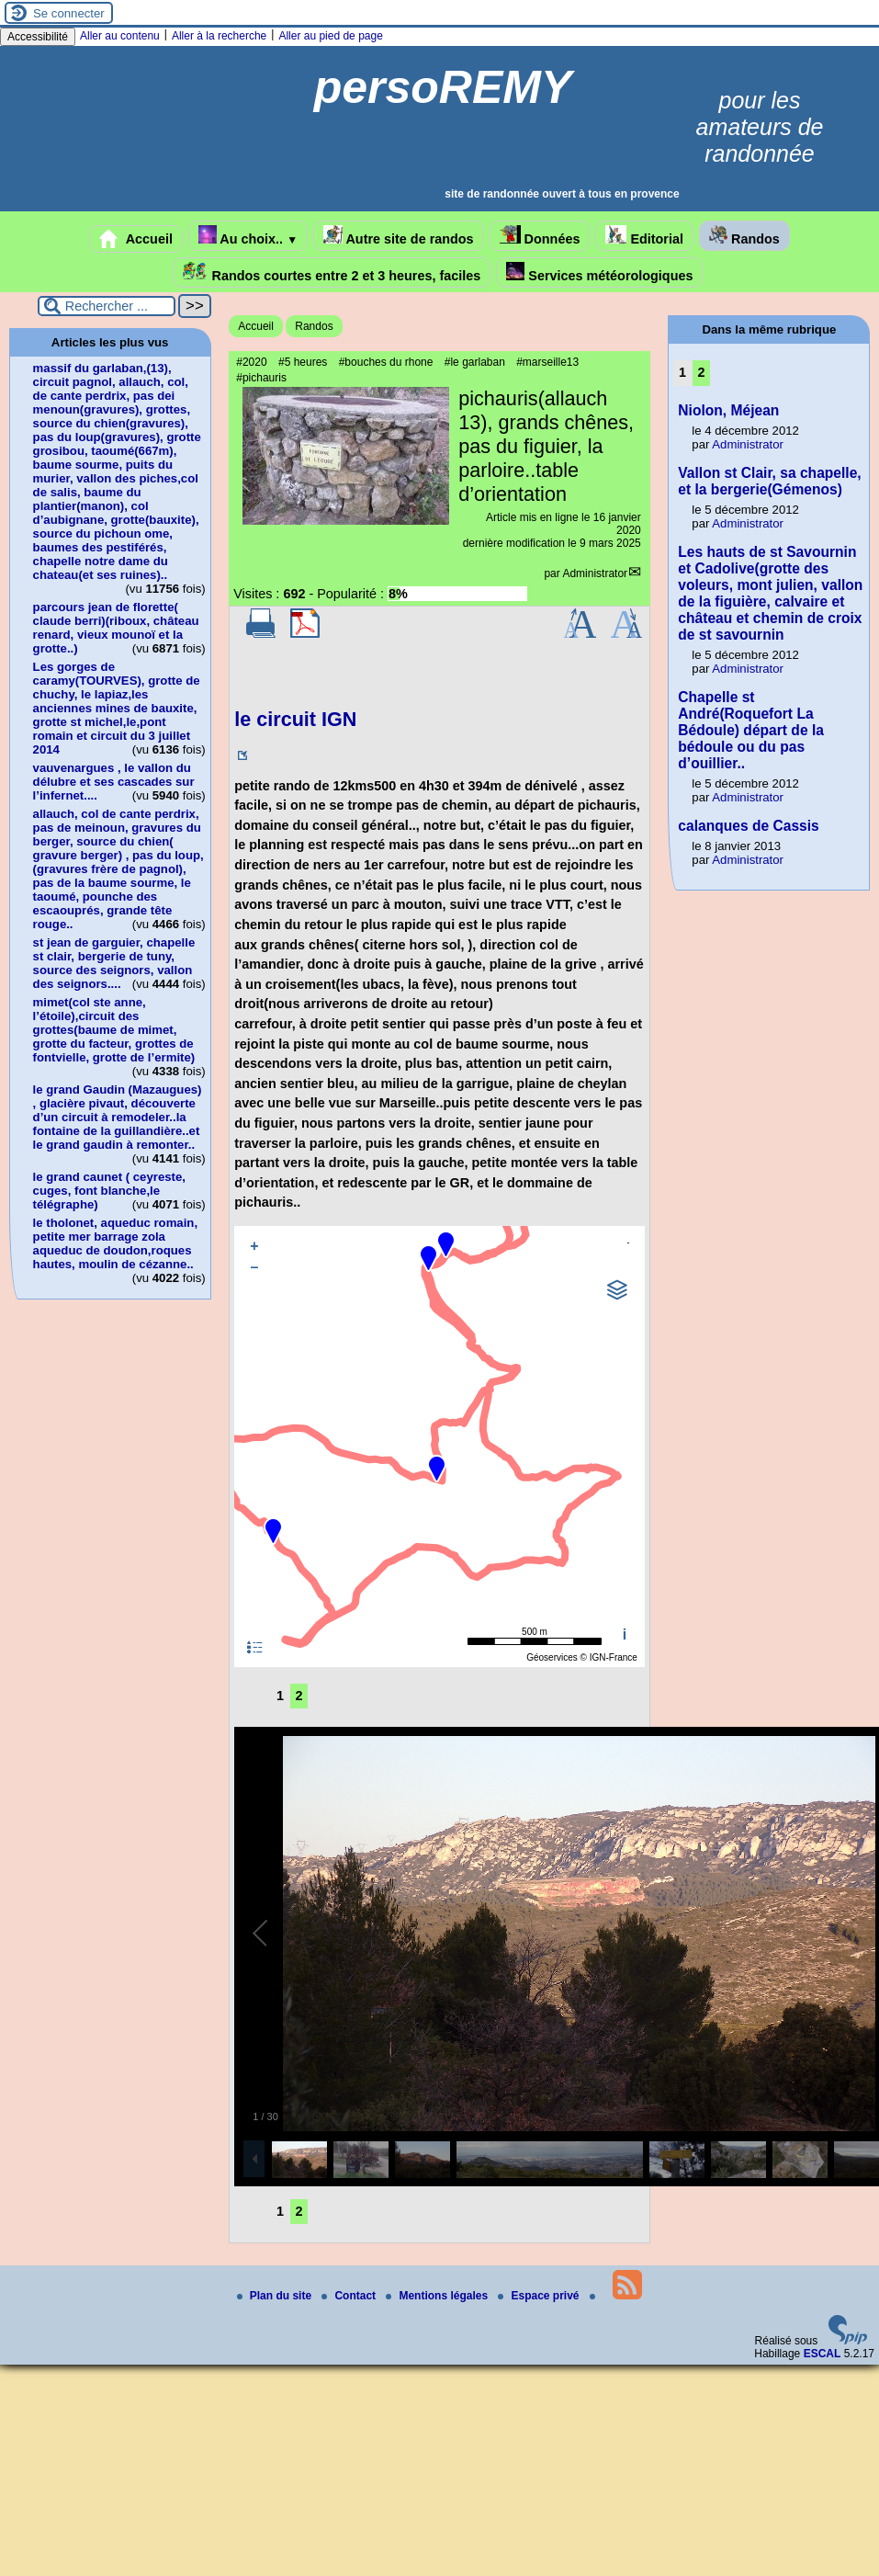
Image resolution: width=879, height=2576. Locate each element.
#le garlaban (475, 362)
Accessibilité (37, 36)
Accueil (136, 239)
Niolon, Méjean (728, 410)
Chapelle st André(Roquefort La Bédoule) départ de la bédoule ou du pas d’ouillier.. (751, 730)
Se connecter (69, 13)
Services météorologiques (599, 272)
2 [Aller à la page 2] (299, 1695)
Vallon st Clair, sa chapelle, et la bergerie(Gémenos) (769, 481)
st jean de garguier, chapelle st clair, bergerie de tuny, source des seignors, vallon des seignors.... (114, 963)
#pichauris (261, 377)
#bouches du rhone (386, 362)
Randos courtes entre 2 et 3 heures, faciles (332, 272)
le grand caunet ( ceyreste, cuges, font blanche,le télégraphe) (109, 1190)
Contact (349, 2295)
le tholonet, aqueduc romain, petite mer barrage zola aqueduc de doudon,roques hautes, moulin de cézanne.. (115, 1243)
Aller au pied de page (330, 35)
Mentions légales (438, 2295)
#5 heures (302, 362)
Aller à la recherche (219, 35)
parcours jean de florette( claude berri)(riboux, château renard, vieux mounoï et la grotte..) (116, 627)
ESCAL (822, 2353)
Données (540, 235)
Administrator (594, 573)
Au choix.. (248, 235)
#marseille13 (547, 362)
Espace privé (539, 2295)
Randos (744, 235)
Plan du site (276, 2295)
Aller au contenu (120, 35)
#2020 (251, 362)
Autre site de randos (398, 235)
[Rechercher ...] (106, 306)
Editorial (644, 235)
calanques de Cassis (748, 826)
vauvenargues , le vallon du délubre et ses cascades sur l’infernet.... (114, 781)
